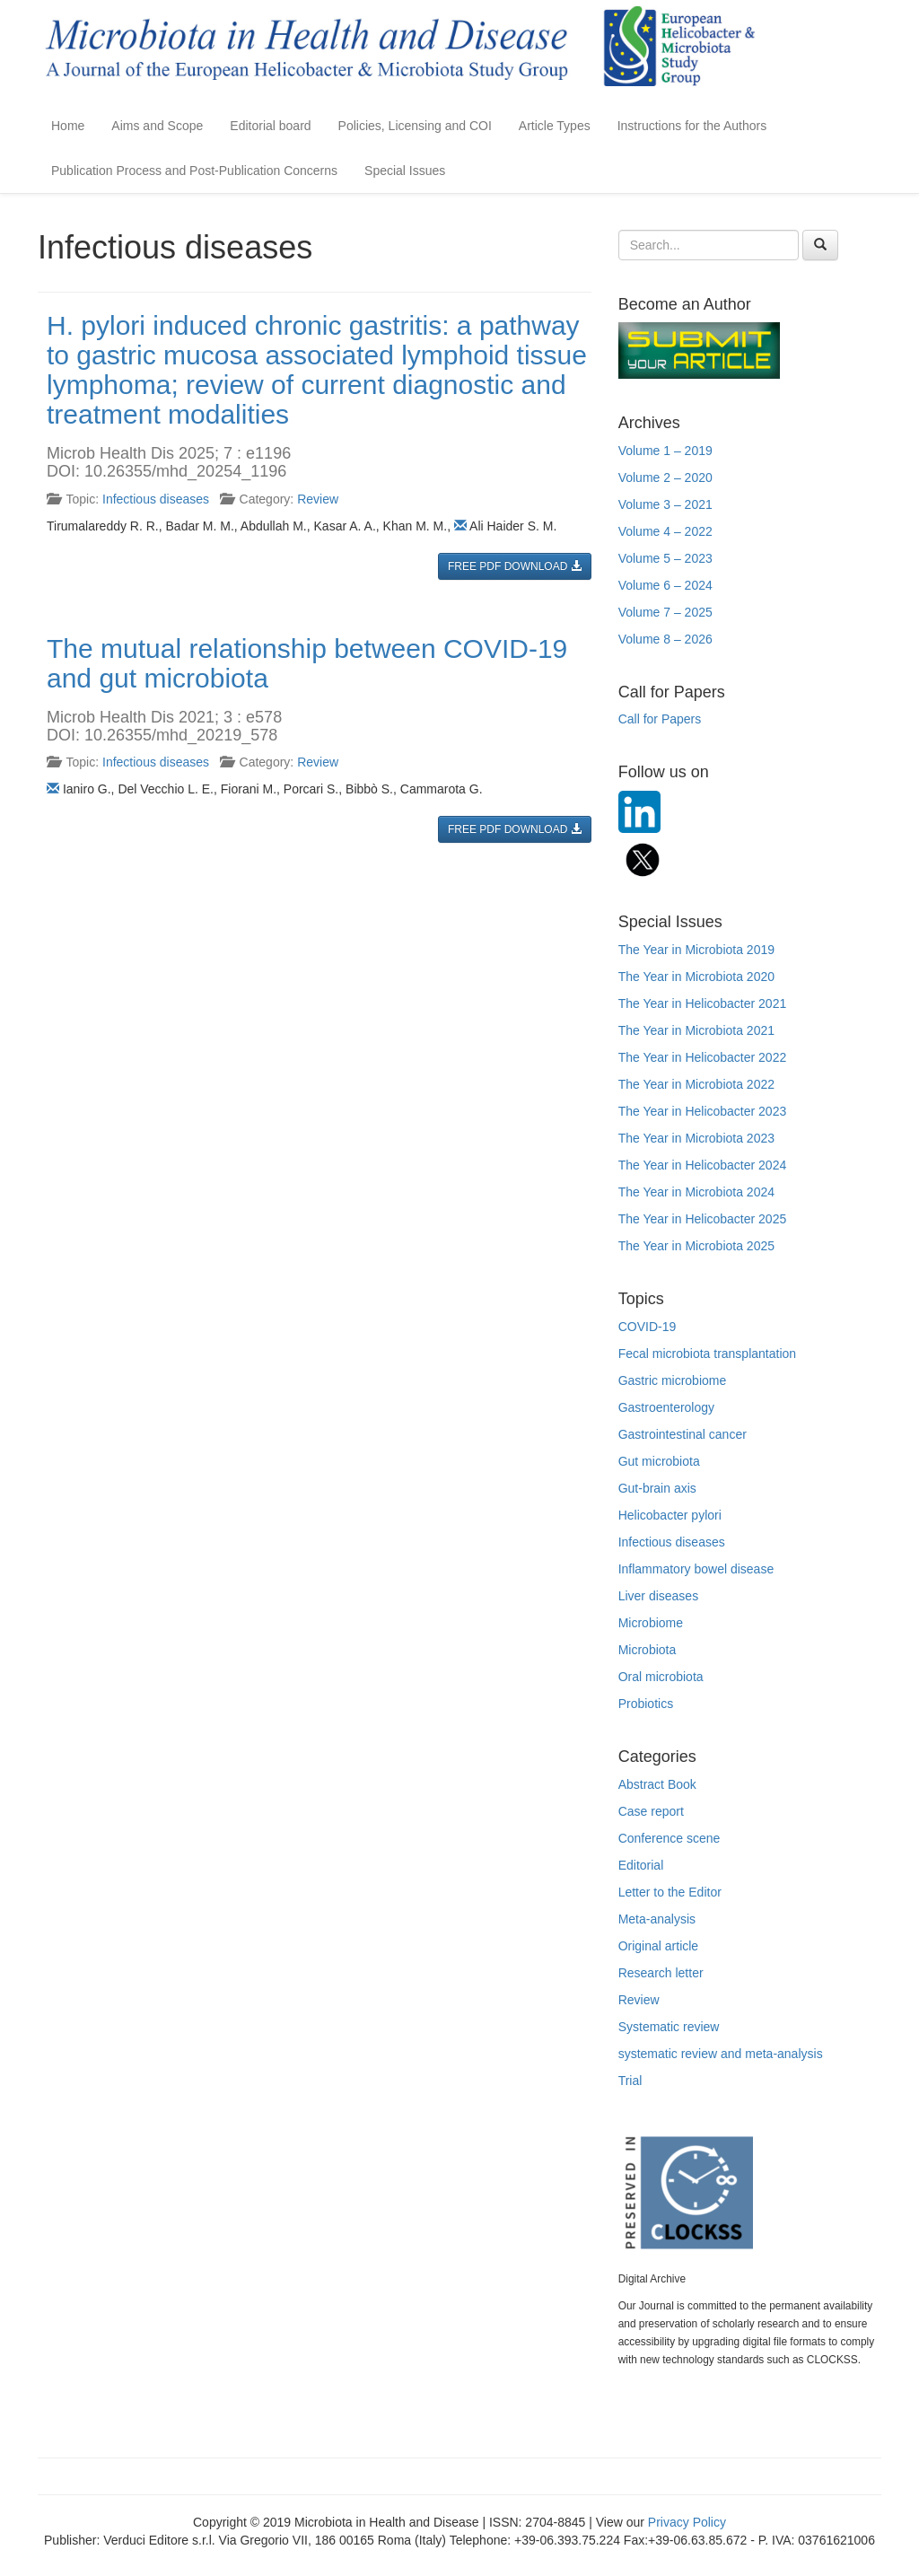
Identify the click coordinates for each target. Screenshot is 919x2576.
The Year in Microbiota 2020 (696, 976)
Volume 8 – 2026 (665, 639)
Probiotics (645, 1703)
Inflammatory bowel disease (696, 1569)
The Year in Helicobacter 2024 (702, 1165)
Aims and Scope (157, 125)
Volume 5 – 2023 (665, 558)
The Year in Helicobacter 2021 (702, 1003)
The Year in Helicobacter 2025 (702, 1219)
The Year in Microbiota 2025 (696, 1246)
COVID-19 (647, 1326)
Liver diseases (658, 1596)
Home (67, 125)
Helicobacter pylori (670, 1515)
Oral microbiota (661, 1676)
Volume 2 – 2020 (665, 477)
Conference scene (669, 1838)
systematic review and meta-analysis (720, 2053)
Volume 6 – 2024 (665, 585)
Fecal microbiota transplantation (707, 1353)
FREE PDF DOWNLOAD (515, 566)
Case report (651, 1811)
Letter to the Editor (670, 1892)
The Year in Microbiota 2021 (696, 1030)
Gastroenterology (666, 1407)
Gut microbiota (659, 1461)
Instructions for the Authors (692, 125)
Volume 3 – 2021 (665, 504)
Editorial (641, 1865)
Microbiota (647, 1650)
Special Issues (404, 170)
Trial (630, 2080)
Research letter (661, 1973)
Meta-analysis (657, 1919)
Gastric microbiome (672, 1380)
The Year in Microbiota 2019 (696, 949)
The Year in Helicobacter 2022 (702, 1057)
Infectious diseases (155, 499)
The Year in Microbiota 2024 (696, 1192)
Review (317, 499)
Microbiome (650, 1623)
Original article (658, 1946)
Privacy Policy (687, 2522)
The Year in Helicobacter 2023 (702, 1111)
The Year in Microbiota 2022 (696, 1084)
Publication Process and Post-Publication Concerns (194, 170)
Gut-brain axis (657, 1488)
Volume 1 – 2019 (665, 450)
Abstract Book (657, 1784)
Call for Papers (660, 719)
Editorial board (270, 125)
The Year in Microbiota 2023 (696, 1138)
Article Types (555, 125)
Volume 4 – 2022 (665, 531)
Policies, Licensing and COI (415, 125)
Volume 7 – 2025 (665, 612)
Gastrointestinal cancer (682, 1434)
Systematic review (669, 2027)
